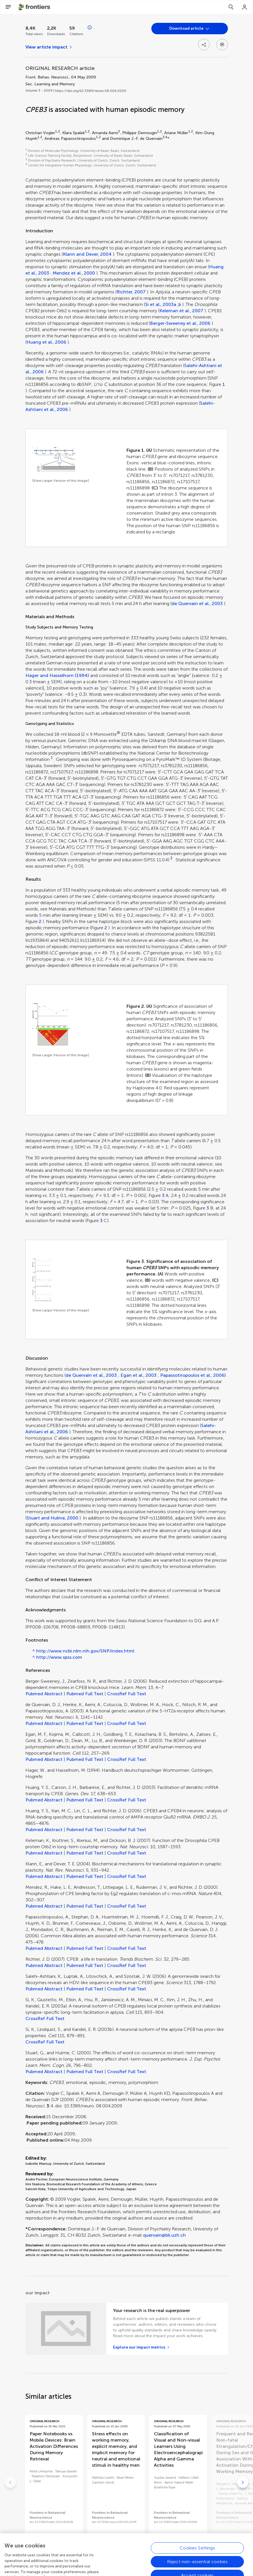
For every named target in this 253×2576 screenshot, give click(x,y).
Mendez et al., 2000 (74, 273)
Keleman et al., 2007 (181, 310)
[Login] (244, 7)
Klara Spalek (73, 132)
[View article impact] (49, 47)
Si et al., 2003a (160, 304)
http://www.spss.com (59, 1657)
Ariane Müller (176, 132)
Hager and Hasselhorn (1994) (57, 675)
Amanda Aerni (105, 132)
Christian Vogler (40, 132)
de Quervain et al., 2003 (197, 603)
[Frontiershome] (35, 7)
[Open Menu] (8, 7)
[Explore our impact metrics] (141, 2347)
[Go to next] (242, 2482)
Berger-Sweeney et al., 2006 (180, 323)
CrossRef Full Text (126, 1693)
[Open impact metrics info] (90, 28)
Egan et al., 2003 (138, 1375)
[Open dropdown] (189, 28)
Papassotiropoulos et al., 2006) (193, 1375)
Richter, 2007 (131, 292)
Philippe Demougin (139, 132)
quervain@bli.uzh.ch (164, 2235)
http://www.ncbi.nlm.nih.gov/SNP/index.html (85, 1651)
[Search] (231, 7)
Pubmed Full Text (84, 1693)
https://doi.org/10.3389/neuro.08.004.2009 (90, 91)
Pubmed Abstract (44, 1693)
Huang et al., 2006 (46, 342)
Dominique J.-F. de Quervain (136, 138)
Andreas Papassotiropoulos (70, 138)
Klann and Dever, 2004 (87, 254)
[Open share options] (204, 44)
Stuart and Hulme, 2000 (52, 1518)
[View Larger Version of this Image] (61, 481)
